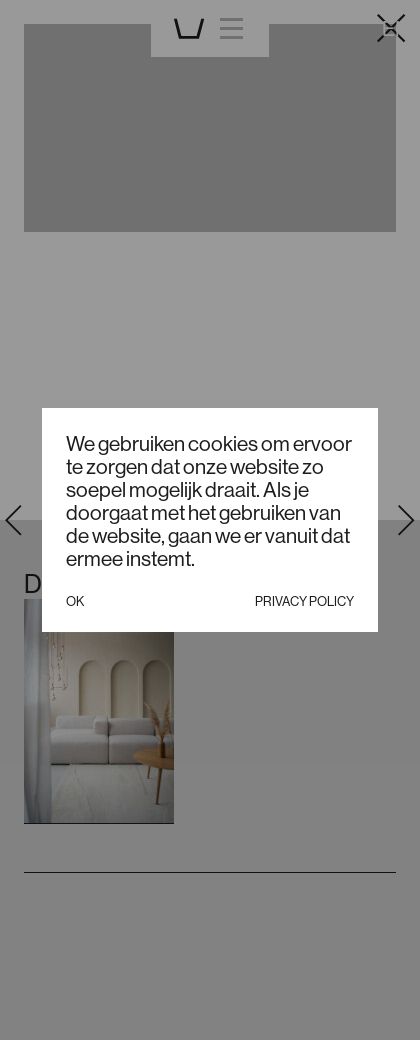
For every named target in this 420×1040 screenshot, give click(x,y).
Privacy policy (304, 601)
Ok (75, 601)
